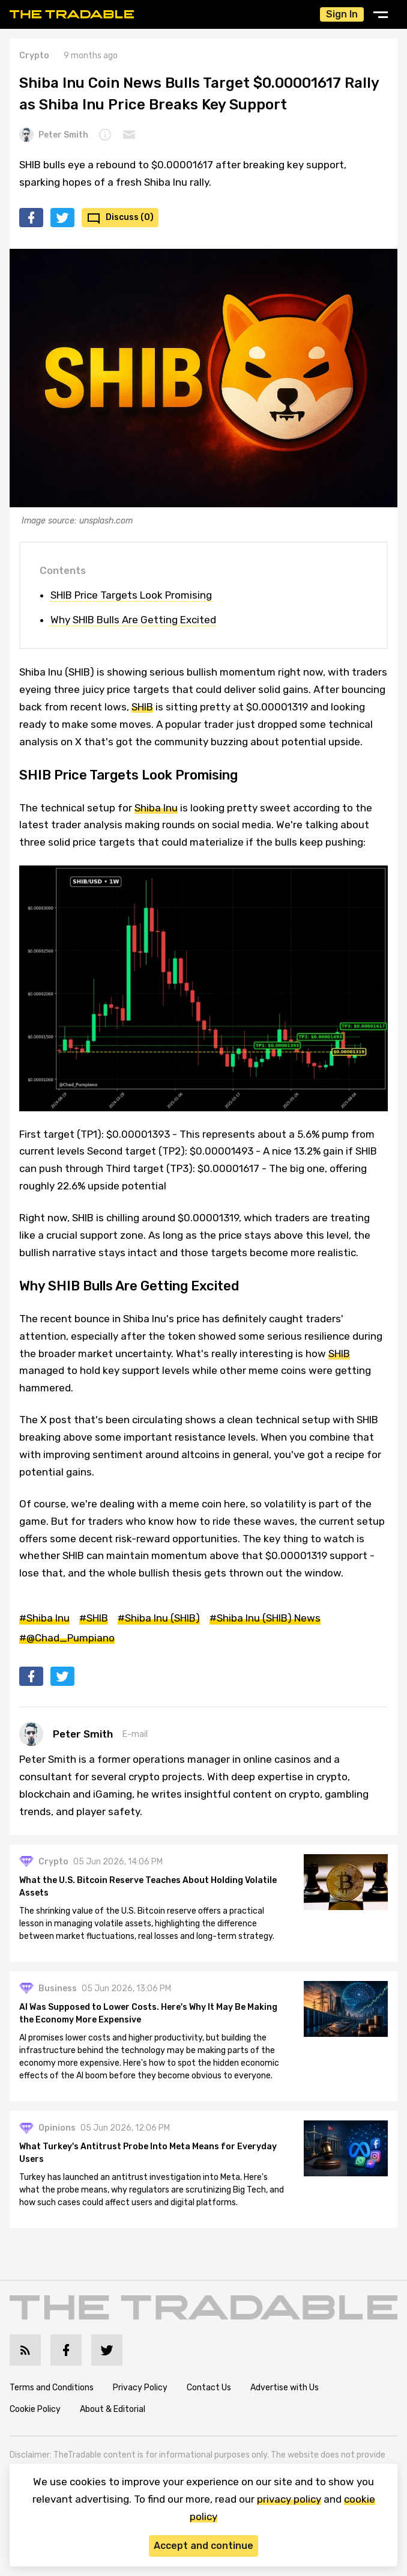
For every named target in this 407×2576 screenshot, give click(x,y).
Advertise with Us (284, 2387)
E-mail (135, 1734)
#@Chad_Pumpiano (67, 1638)
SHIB (142, 707)
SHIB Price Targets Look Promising (131, 595)
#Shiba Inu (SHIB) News (265, 1618)
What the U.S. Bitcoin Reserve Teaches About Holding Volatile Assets (148, 1886)
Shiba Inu (156, 808)
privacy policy (289, 2499)
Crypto (34, 55)
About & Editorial (112, 2409)
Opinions (57, 2128)
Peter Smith (53, 134)
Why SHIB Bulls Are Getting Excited (133, 620)
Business (57, 1988)
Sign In (342, 14)
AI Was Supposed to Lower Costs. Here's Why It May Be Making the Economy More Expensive (148, 2013)
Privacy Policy (140, 2387)
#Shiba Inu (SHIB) (159, 1618)
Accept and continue (203, 2545)
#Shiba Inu (44, 1618)
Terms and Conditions (52, 2387)
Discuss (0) (130, 217)
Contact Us (209, 2387)
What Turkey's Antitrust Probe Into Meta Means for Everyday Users (148, 2152)
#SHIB (93, 1618)
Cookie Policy (35, 2409)
